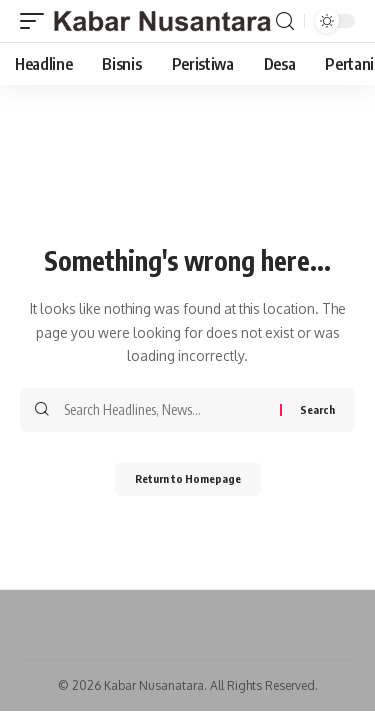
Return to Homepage (188, 478)
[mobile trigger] (37, 21)
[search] (285, 21)
